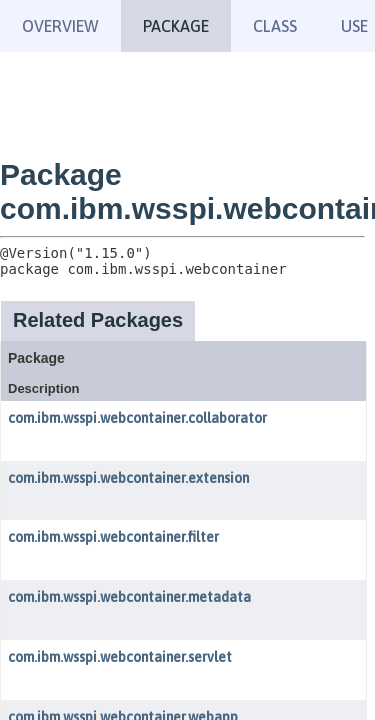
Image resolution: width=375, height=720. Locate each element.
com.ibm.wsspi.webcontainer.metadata (129, 597)
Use (354, 26)
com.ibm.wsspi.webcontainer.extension (128, 478)
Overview (60, 26)
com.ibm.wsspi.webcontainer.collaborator (137, 418)
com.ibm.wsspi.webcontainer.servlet (120, 657)
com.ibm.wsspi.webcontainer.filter (113, 537)
